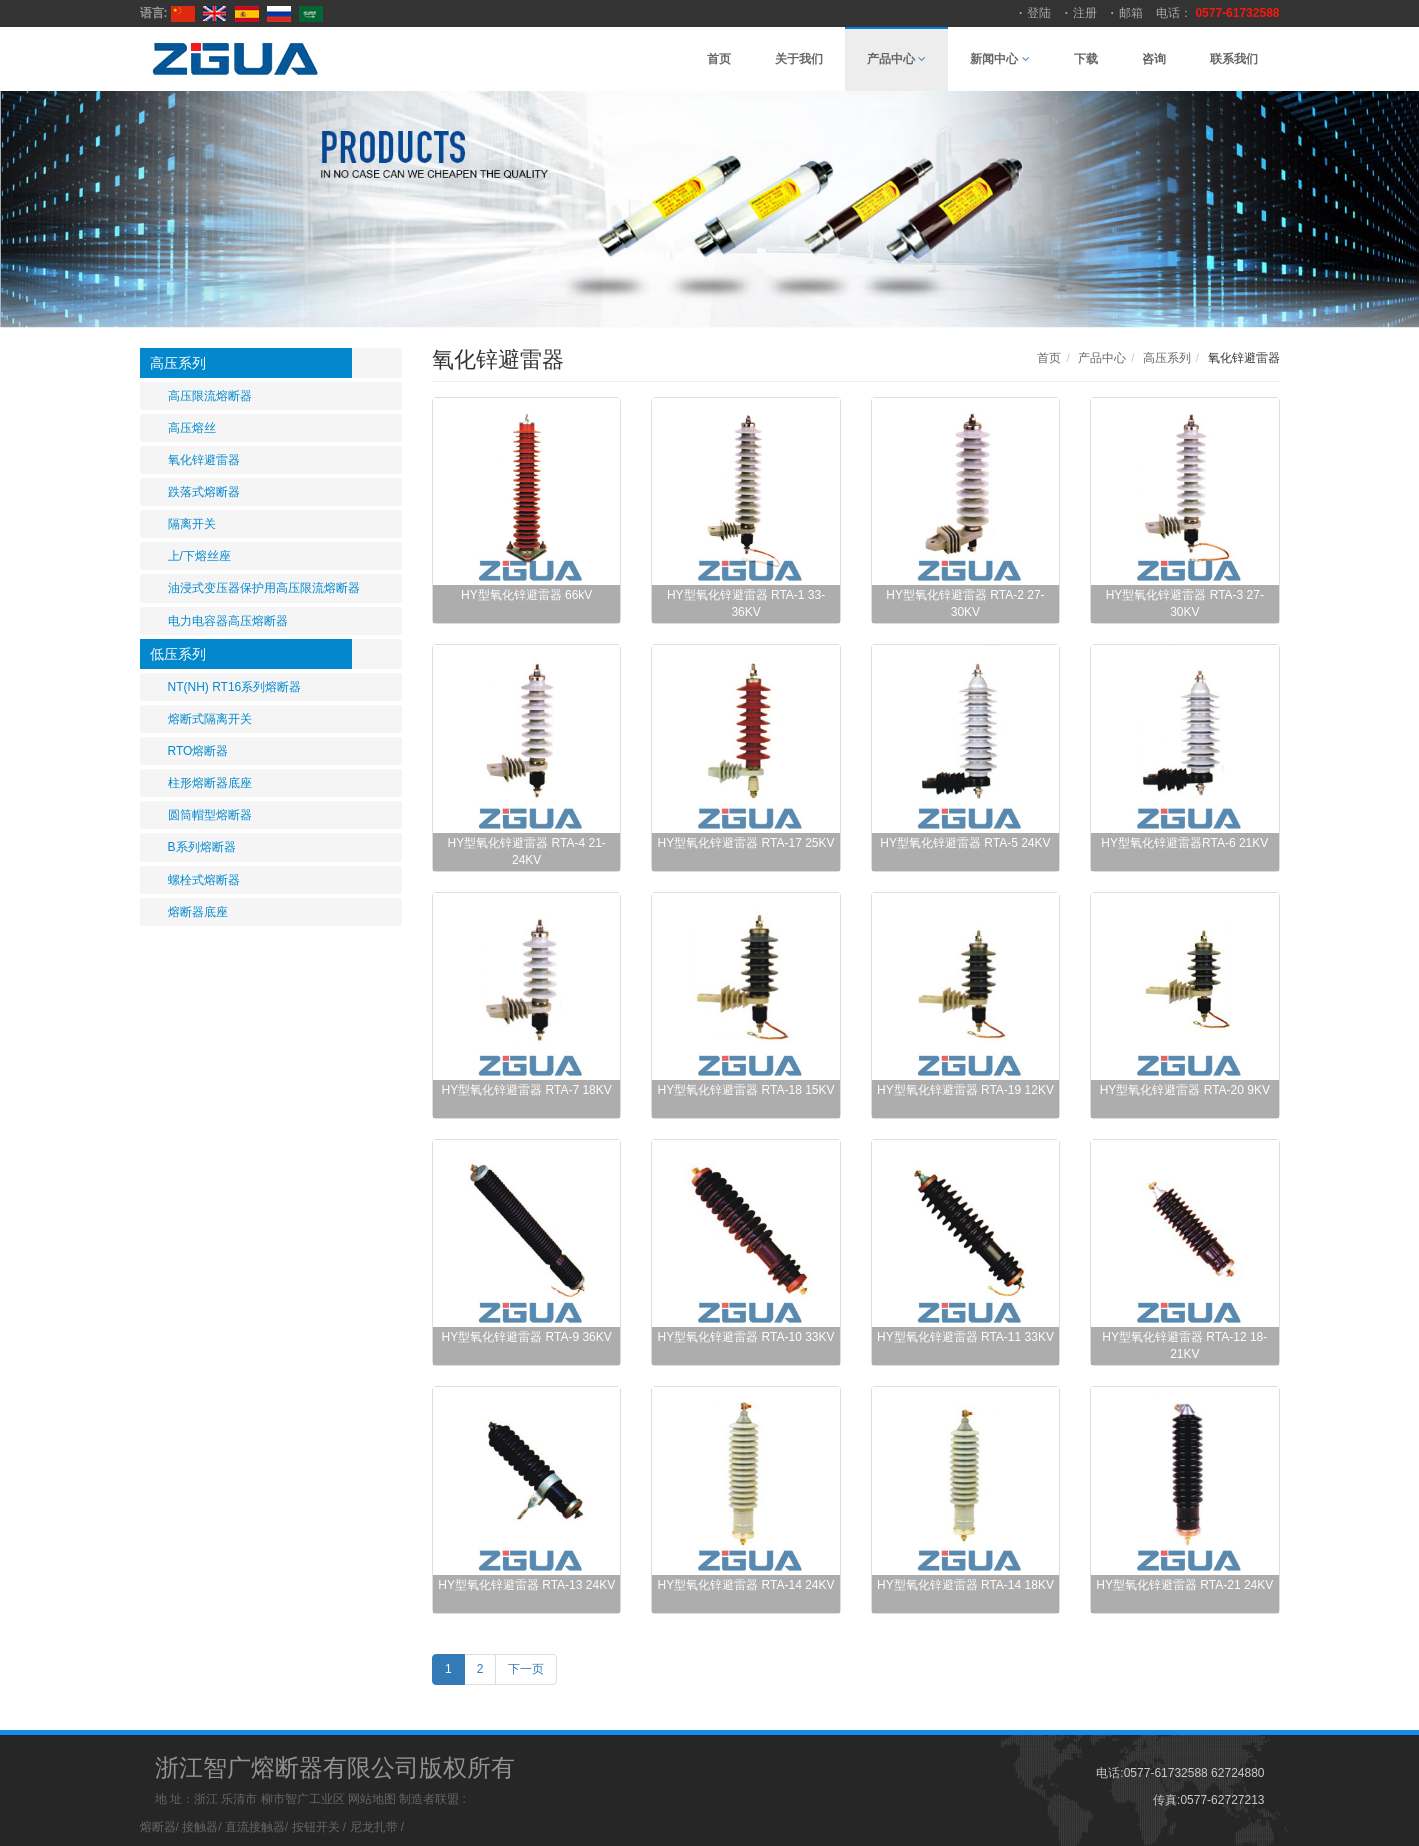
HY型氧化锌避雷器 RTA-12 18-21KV (1184, 1345)
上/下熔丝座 (199, 556)
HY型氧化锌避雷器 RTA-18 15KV (746, 1090)
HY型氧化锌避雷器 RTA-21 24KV (1184, 1585)
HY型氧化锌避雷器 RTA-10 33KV (746, 1337)
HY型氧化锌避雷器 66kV (526, 595)
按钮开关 (316, 1827)
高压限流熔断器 (210, 396)
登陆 (1039, 13)
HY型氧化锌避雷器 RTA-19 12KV (965, 1090)
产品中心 (896, 59)
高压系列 (178, 363)
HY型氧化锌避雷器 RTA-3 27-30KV (1185, 603)
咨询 (1154, 59)
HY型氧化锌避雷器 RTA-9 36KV (527, 1337)
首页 (719, 59)
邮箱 (1131, 13)
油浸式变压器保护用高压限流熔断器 (264, 588)
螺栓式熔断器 (204, 880)
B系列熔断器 (202, 847)
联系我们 (1234, 59)
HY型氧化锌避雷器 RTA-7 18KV (527, 1090)
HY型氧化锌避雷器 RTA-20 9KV (1185, 1090)
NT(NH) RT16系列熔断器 (235, 687)
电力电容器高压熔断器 (228, 621)
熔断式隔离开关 (210, 719)
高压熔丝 (192, 428)
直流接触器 (255, 1827)
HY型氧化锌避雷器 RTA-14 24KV (746, 1585)
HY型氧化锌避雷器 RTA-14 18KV (965, 1585)
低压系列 (178, 654)
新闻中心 (999, 59)
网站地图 (372, 1799)
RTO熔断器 (198, 751)
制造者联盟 (429, 1799)
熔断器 (158, 1827)
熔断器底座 (198, 912)
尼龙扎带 (374, 1827)
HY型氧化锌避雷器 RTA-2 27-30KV (965, 603)
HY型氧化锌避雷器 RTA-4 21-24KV (527, 851)
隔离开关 (192, 524)
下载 (1086, 59)
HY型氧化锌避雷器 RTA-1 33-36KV (746, 603)
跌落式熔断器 (204, 492)
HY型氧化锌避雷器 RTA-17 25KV (746, 843)
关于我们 (799, 59)
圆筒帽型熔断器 (210, 815)
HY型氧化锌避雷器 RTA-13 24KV (526, 1585)
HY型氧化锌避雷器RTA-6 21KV (1184, 843)
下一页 (526, 1669)
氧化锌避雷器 (204, 460)
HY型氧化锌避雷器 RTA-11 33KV (965, 1337)
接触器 (200, 1827)
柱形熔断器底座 (210, 783)
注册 (1085, 13)
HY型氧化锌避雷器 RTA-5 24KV (965, 843)
